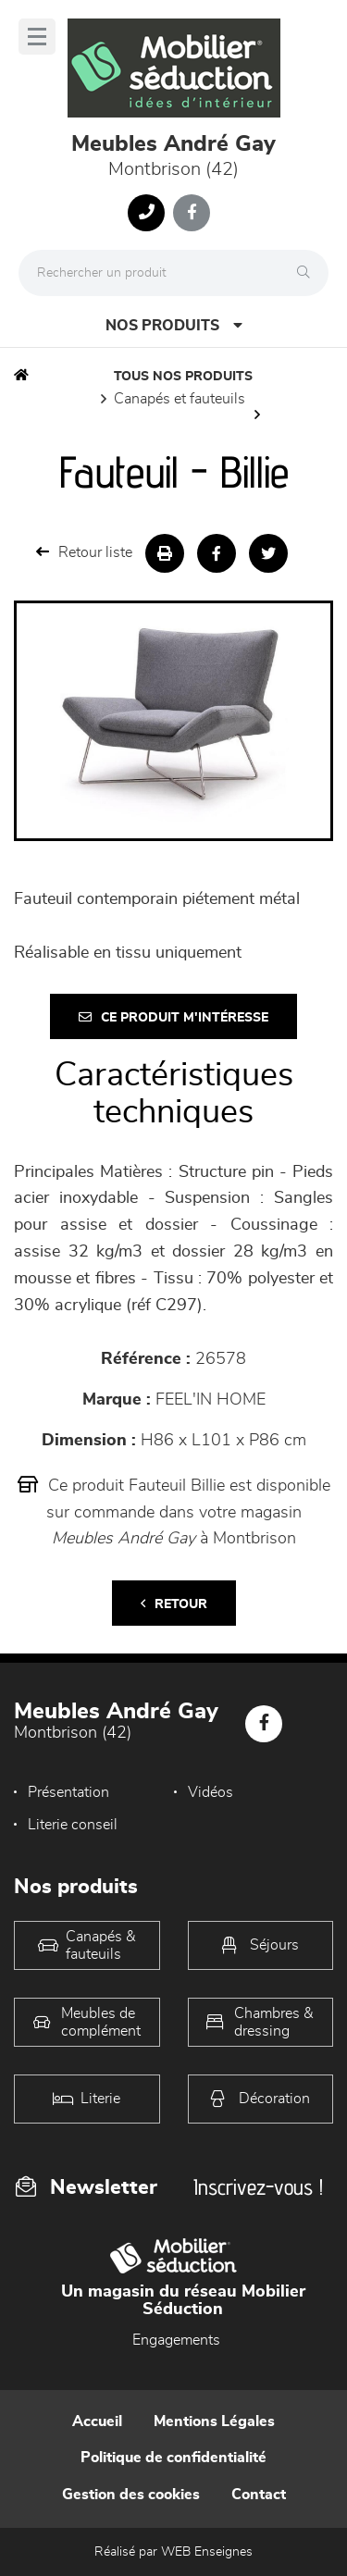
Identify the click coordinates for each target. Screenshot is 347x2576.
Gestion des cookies (131, 2494)
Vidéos (210, 1792)
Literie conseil (73, 1824)
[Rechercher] (308, 273)
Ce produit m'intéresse (173, 1017)
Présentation (68, 1792)
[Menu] (37, 37)
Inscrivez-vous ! (258, 2187)
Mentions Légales (214, 2421)
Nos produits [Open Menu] (173, 325)
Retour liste (84, 552)
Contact (258, 2494)
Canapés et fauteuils (179, 398)
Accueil (97, 2421)
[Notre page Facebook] (191, 212)
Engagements (176, 2340)
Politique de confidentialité (173, 2457)
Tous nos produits (183, 376)
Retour (174, 1604)
